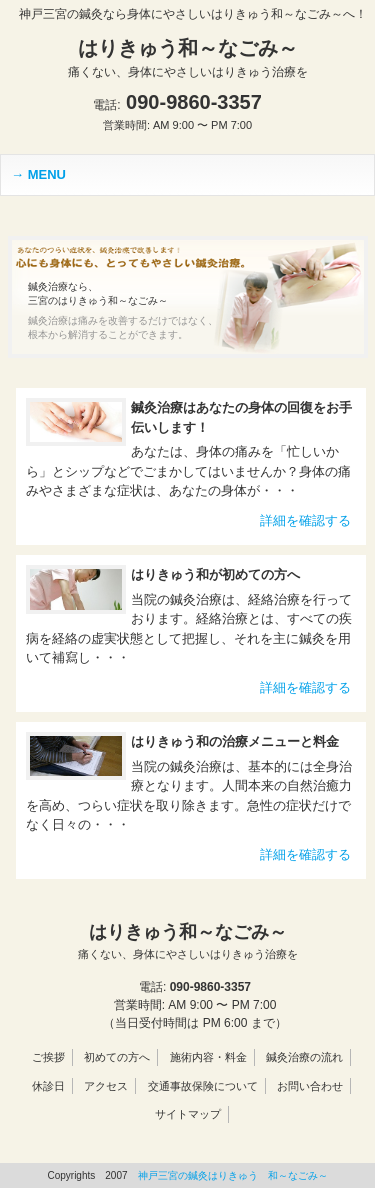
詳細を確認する (305, 520)
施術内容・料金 (208, 1057)
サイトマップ (188, 1114)
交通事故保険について (203, 1086)
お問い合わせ (310, 1086)
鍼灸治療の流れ (304, 1057)
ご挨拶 (48, 1057)
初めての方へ (117, 1057)
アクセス (106, 1086)
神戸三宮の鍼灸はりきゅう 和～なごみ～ (233, 1175)
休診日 (48, 1086)
